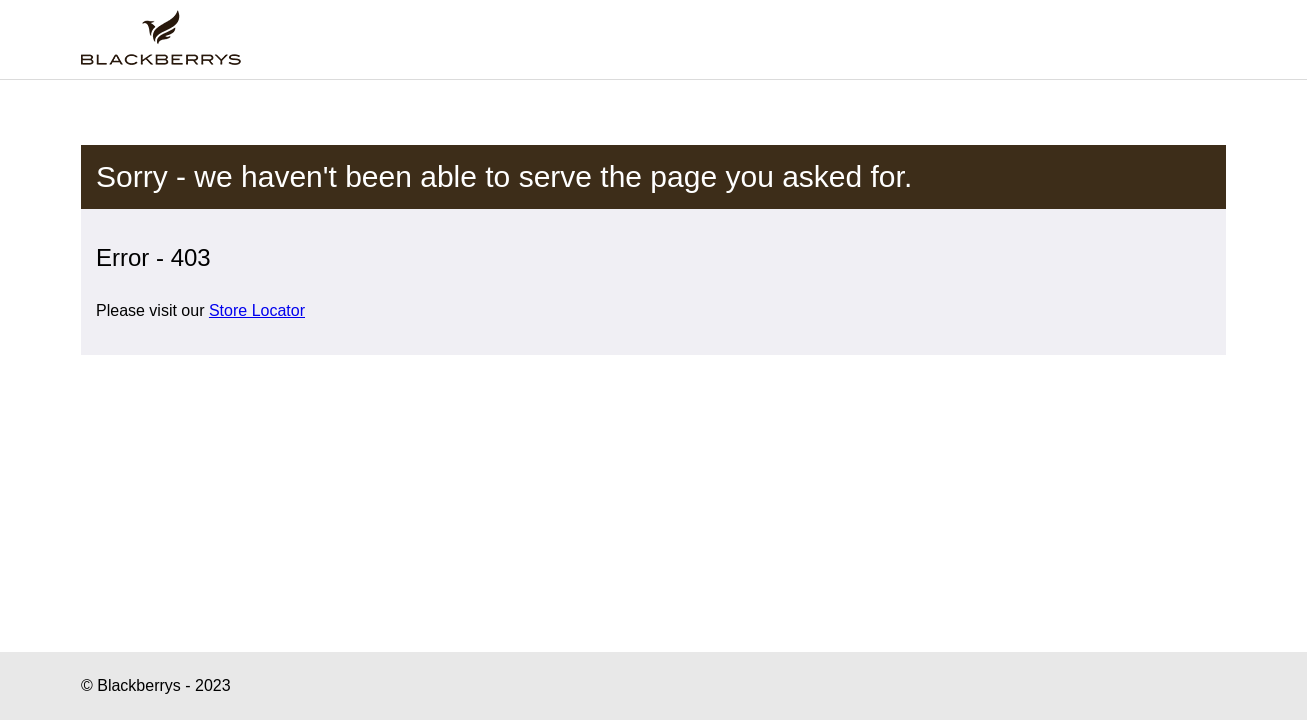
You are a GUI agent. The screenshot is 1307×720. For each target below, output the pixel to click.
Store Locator (257, 310)
